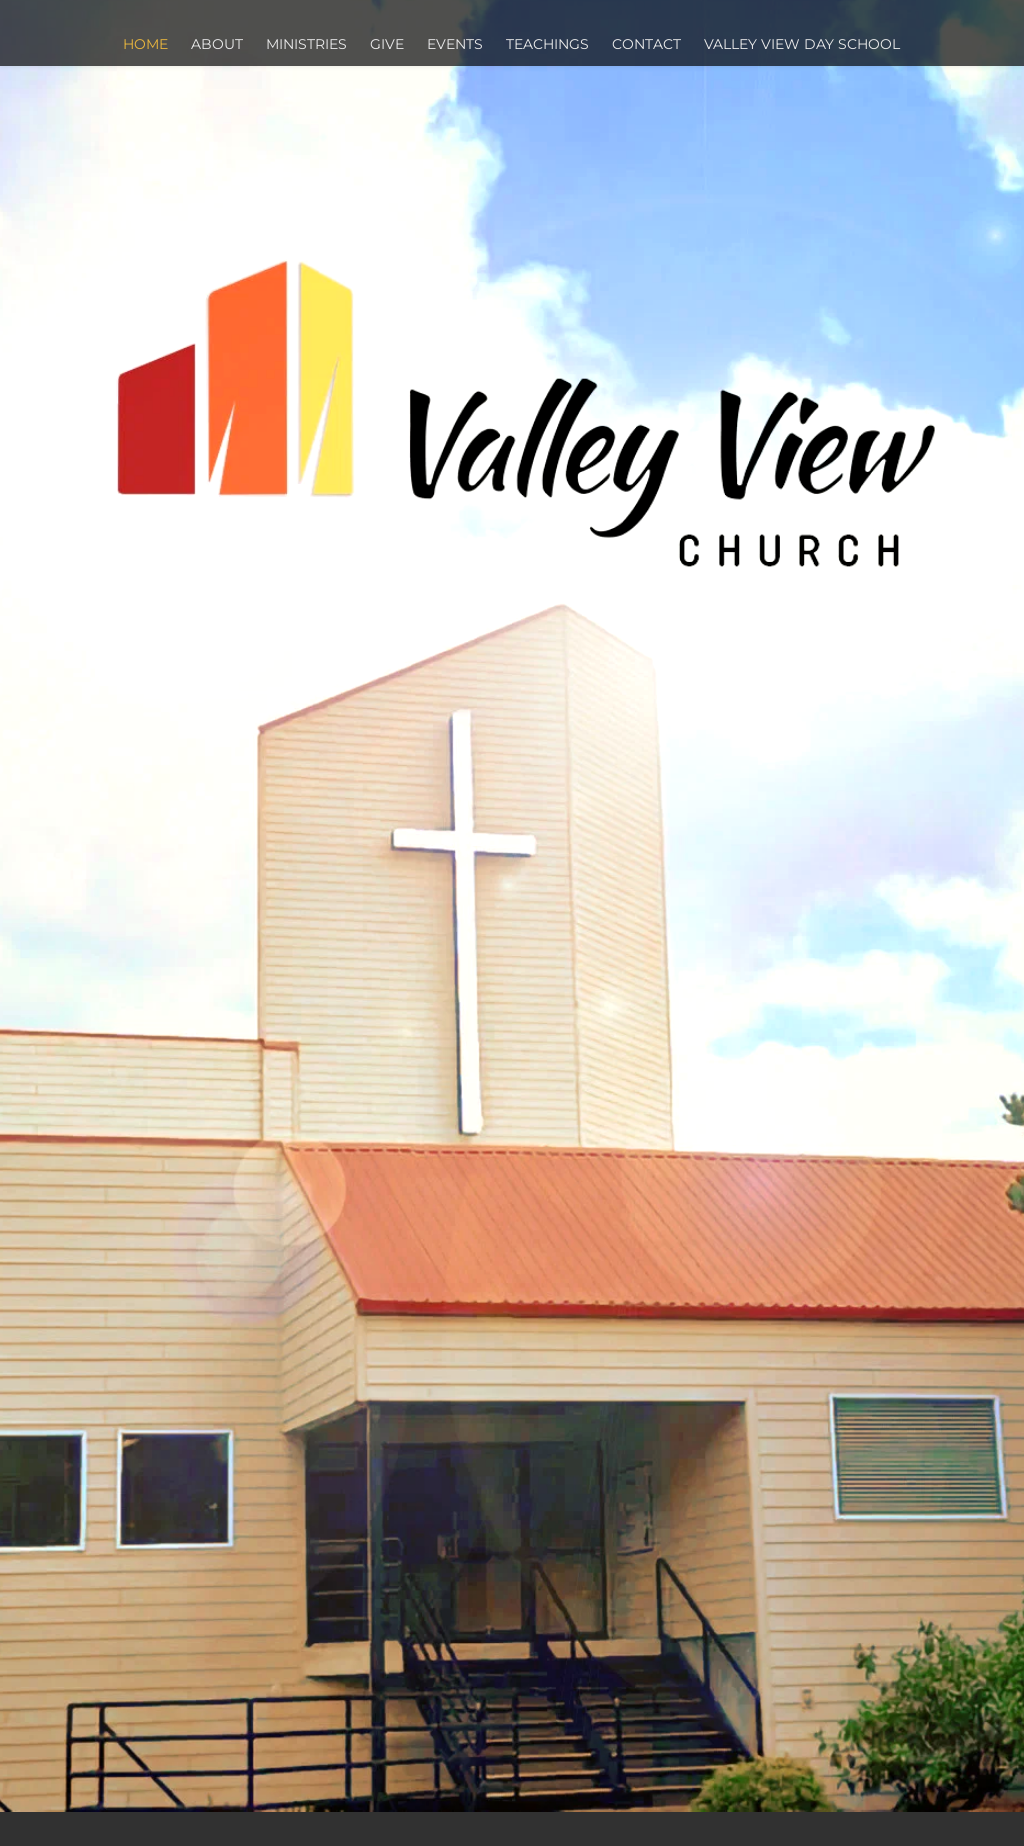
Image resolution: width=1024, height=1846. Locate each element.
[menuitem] (146, 44)
